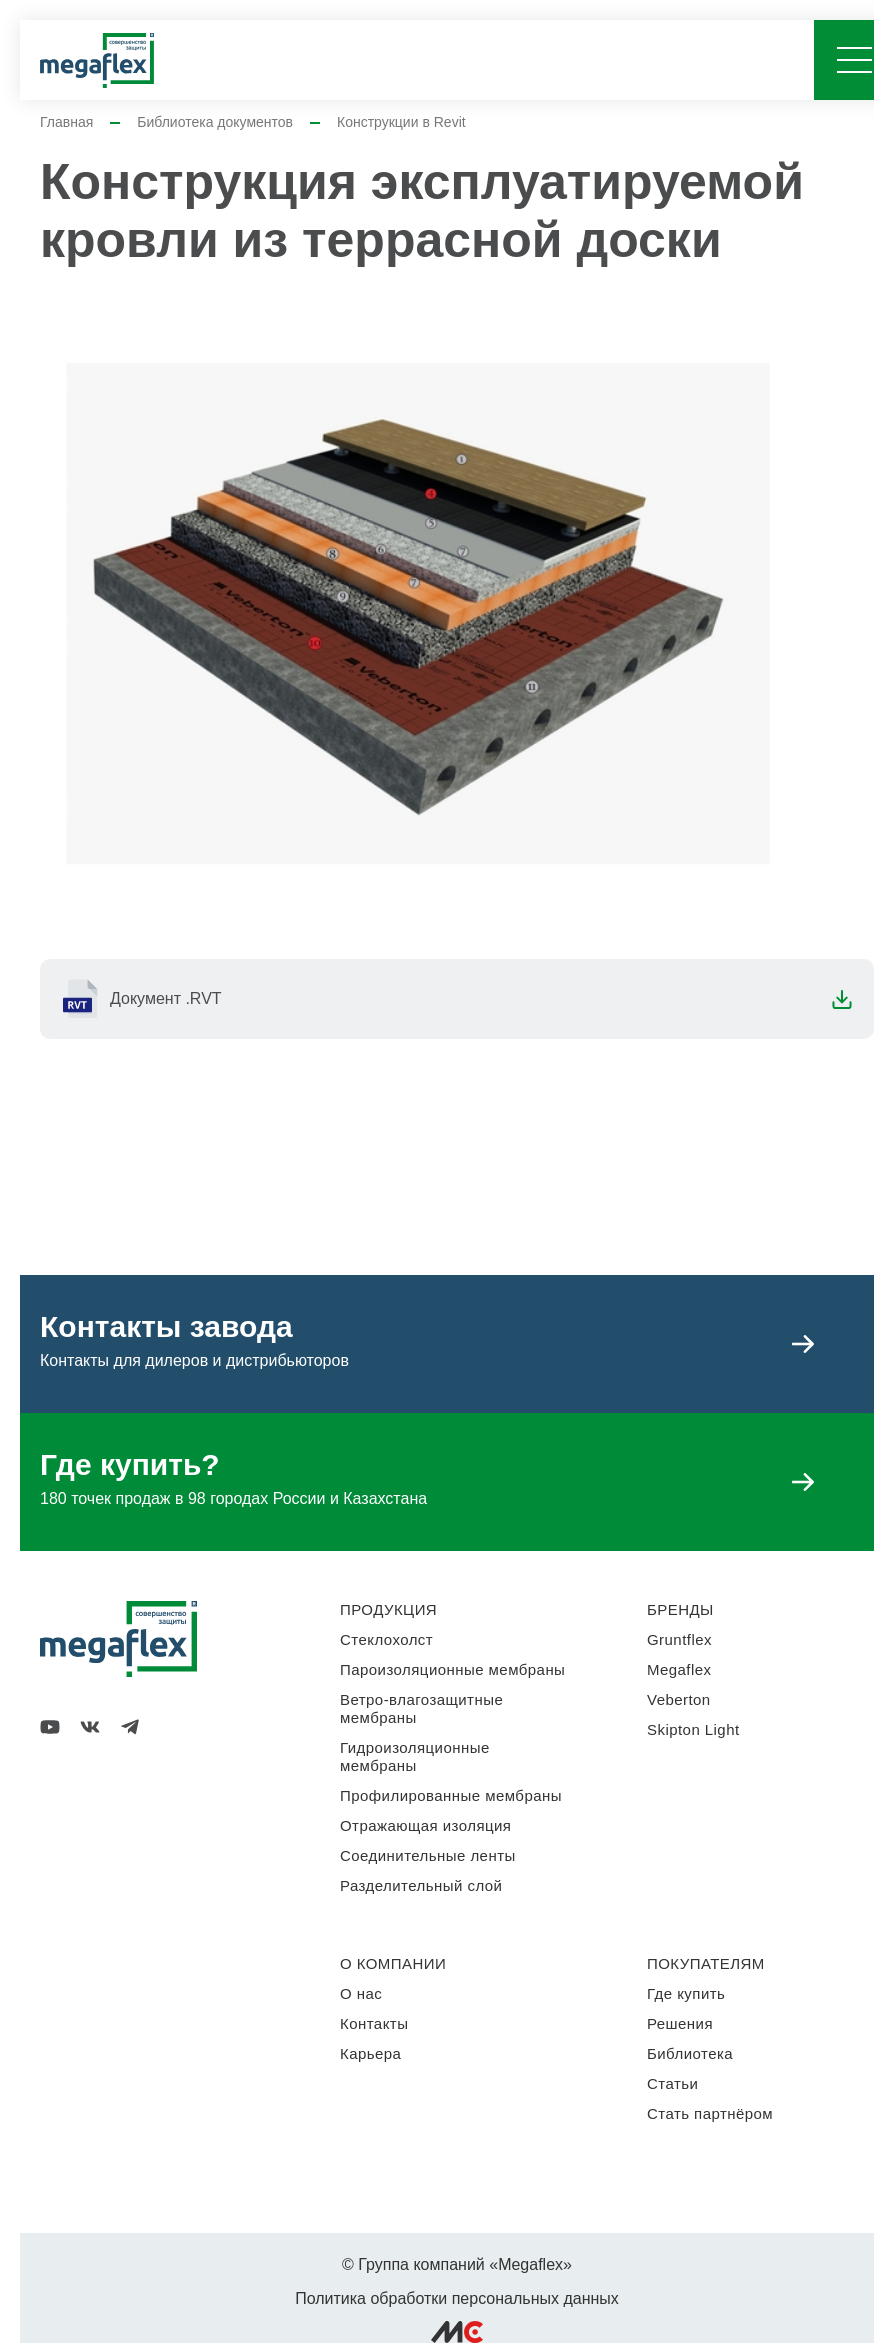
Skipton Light (693, 1729)
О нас (361, 1993)
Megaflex (679, 1669)
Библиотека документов (215, 122)
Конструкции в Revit (401, 122)
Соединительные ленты (428, 1855)
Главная (66, 122)
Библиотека (690, 2053)
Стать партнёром (710, 2113)
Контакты (374, 2023)
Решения (680, 2023)
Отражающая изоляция (425, 1825)
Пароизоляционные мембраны (452, 1669)
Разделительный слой (421, 1885)
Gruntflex (679, 1639)
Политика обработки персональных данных (457, 2298)
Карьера (370, 2053)
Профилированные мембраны (451, 1795)
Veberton (679, 1699)
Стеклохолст (386, 1639)
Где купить (686, 1993)
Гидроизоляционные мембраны (415, 1756)
